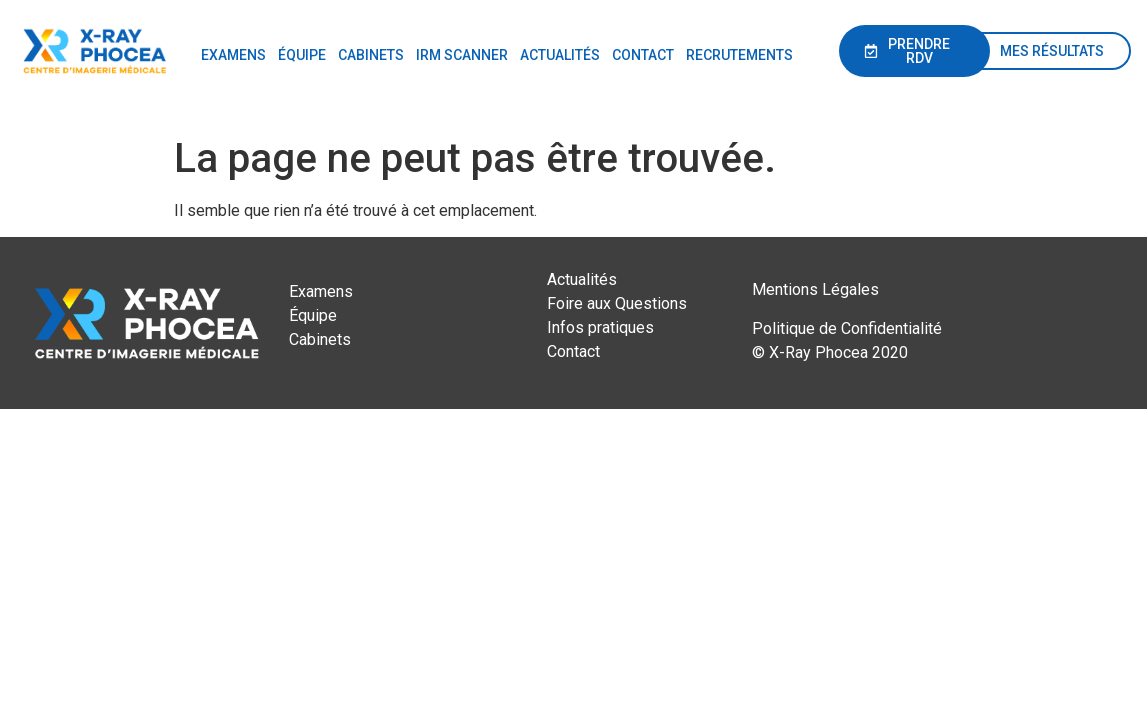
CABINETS (371, 55)
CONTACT (643, 55)
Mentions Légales (815, 289)
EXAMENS (233, 55)
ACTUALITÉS (560, 55)
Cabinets (320, 339)
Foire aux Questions (617, 303)
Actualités (582, 279)
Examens (321, 291)
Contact (573, 351)
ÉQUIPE (302, 55)
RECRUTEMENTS (739, 55)
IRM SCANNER (462, 55)
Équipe (313, 315)
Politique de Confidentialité (847, 328)
